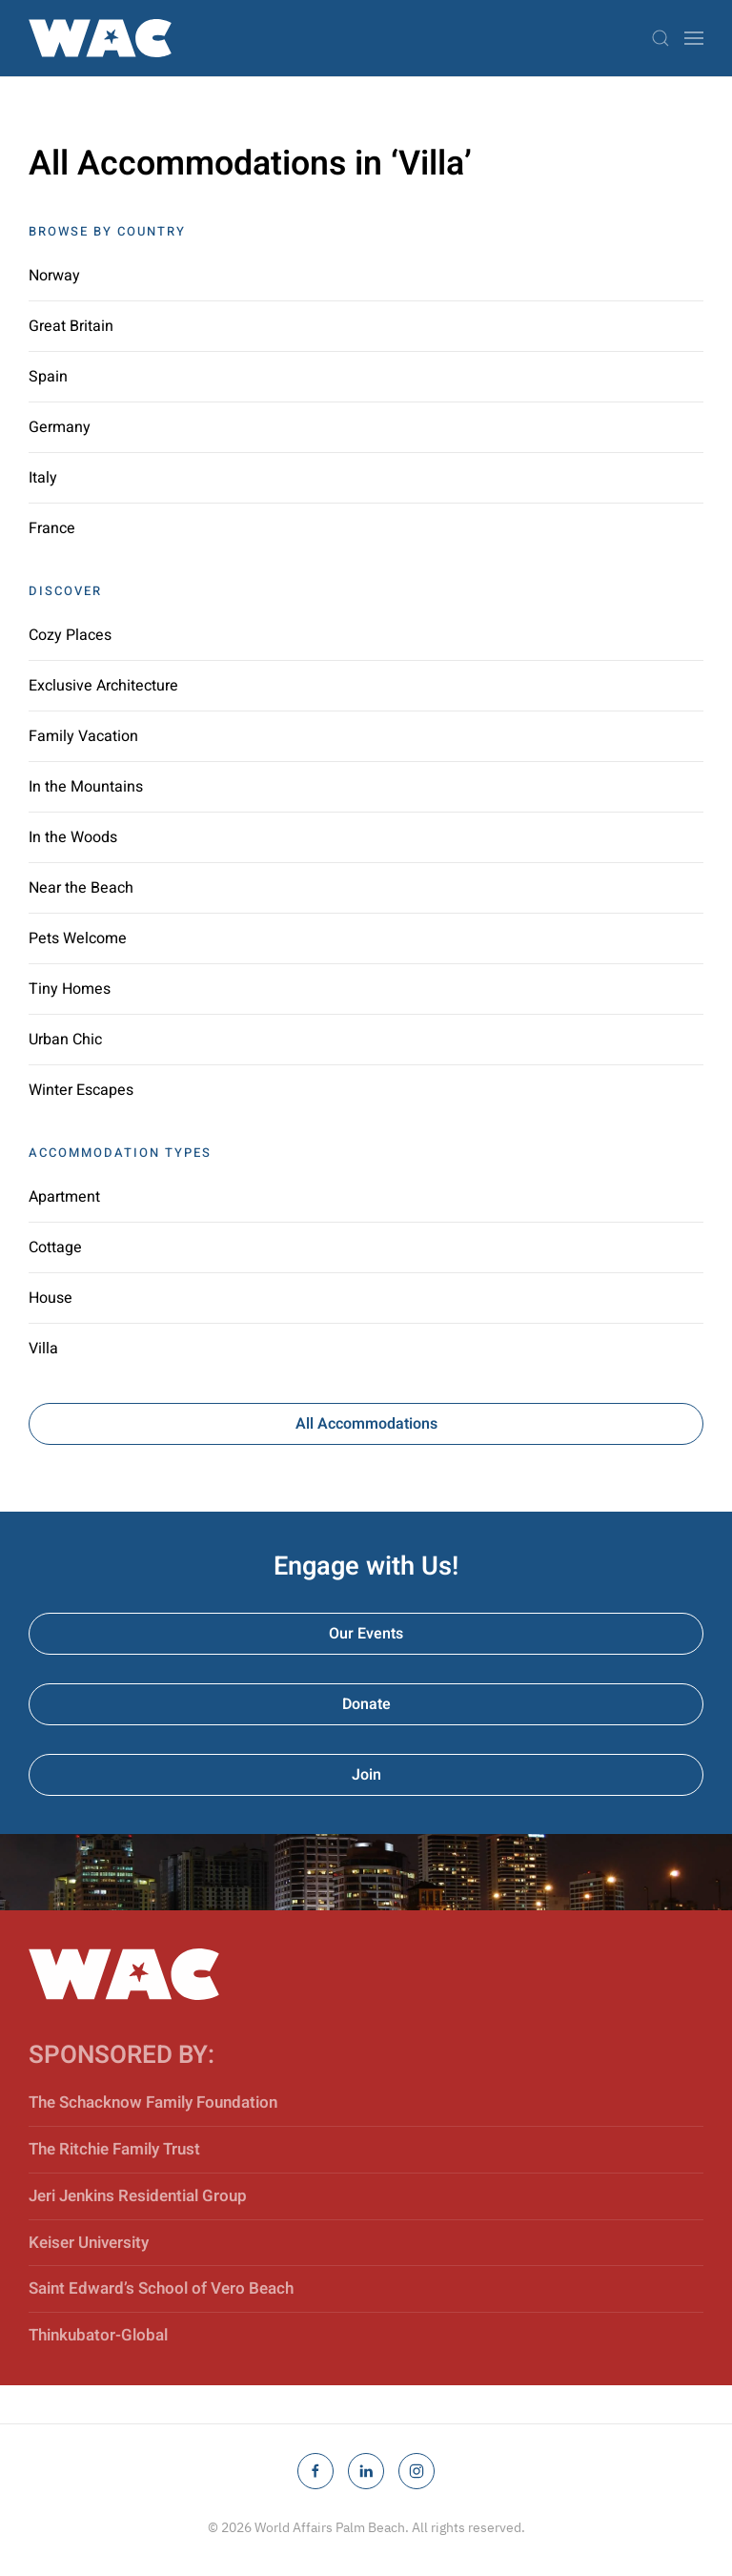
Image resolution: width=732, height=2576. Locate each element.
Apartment (64, 1196)
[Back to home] (100, 38)
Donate (366, 1704)
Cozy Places (70, 635)
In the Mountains (86, 786)
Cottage (55, 1247)
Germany (60, 427)
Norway (54, 275)
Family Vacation (83, 736)
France (52, 528)
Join (366, 1774)
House (50, 1298)
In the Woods (73, 837)
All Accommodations (366, 1423)
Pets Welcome (78, 938)
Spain (48, 376)
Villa (43, 1348)
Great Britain (71, 326)
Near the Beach (81, 887)
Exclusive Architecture (103, 685)
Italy (43, 477)
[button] (660, 38)
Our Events (366, 1633)
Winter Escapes (81, 1090)
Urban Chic (65, 1039)
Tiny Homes (70, 989)
